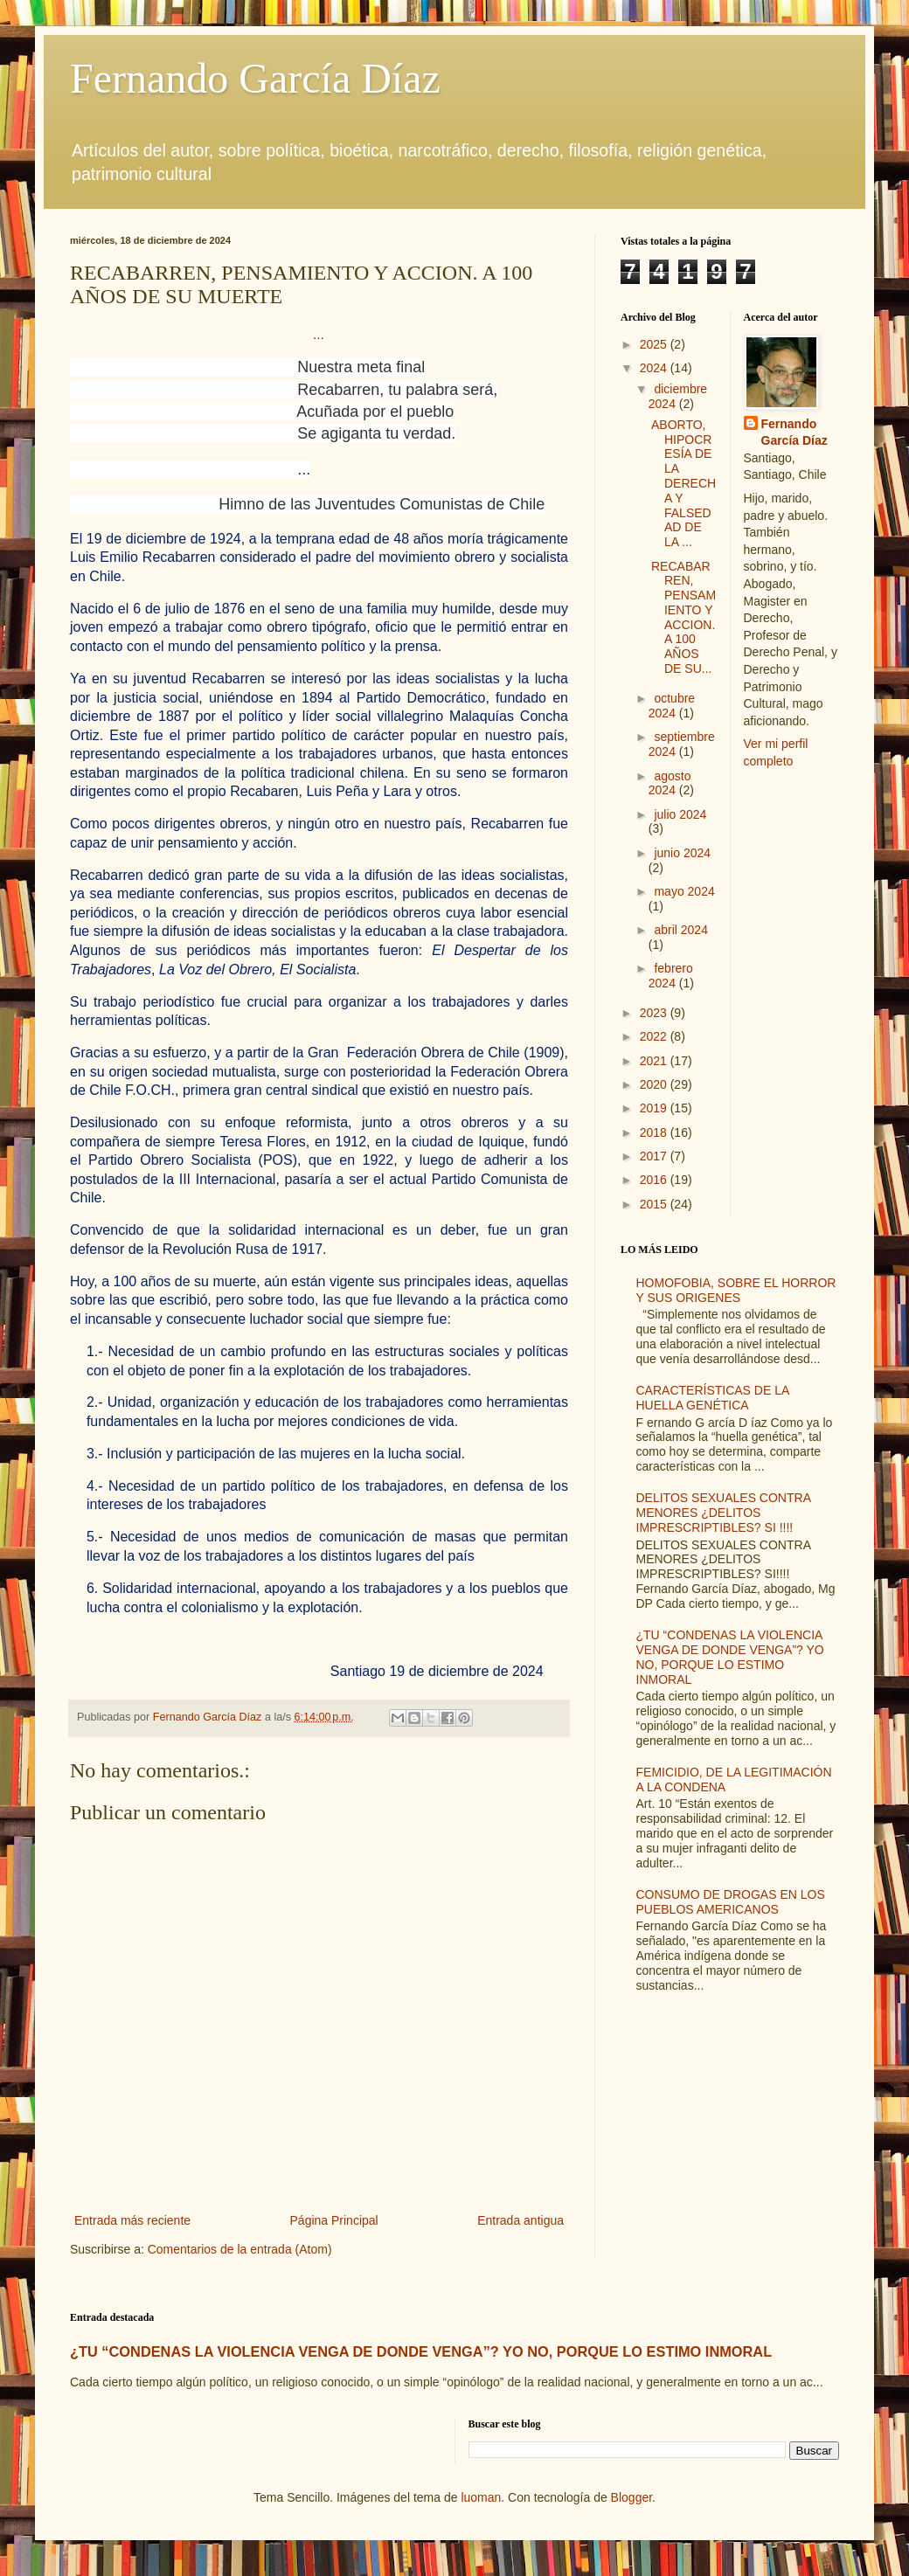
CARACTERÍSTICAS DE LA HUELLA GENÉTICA (712, 1397)
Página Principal (334, 2220)
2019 (655, 1108)
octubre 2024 (672, 705)
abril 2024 (681, 930)
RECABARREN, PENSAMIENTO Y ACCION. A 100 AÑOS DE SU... (683, 617)
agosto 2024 (670, 783)
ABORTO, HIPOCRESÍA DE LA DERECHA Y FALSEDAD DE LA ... (683, 483)
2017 (655, 1156)
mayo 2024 (684, 891)
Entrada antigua (520, 2220)
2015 (655, 1204)
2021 (655, 1061)
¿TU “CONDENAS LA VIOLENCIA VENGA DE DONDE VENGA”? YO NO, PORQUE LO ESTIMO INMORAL (730, 1657)
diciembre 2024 (678, 396)
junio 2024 (682, 853)
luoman (481, 2497)
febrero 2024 (671, 975)
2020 (655, 1084)
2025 (655, 344)
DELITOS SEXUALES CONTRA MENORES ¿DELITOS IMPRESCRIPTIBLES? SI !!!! (723, 1512)
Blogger (631, 2497)
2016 (655, 1180)
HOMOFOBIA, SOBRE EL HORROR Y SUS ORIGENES (736, 1290)
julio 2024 (680, 814)
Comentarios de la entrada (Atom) (240, 2249)
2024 (655, 368)
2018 (655, 1132)
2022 (655, 1036)
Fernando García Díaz (255, 78)
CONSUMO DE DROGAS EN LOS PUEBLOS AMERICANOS (730, 1901)
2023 (655, 1013)
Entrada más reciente (132, 2220)
